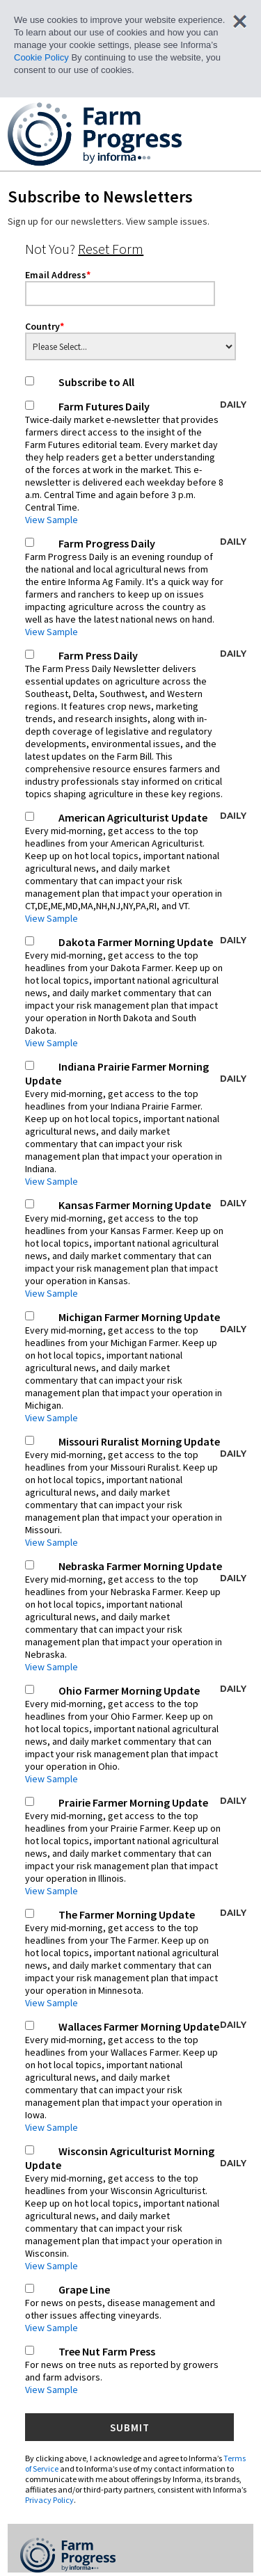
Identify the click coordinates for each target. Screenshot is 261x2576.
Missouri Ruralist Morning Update (135, 1491)
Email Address (57, 275)
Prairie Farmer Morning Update (135, 1846)
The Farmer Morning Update (135, 1958)
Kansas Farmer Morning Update (135, 1248)
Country (44, 326)
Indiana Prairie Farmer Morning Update (135, 1123)
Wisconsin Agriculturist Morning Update (135, 2208)
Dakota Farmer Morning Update (135, 992)
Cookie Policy (41, 57)
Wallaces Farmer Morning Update (135, 2076)
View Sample (51, 519)
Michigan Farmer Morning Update (135, 1367)
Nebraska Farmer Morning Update (135, 1616)
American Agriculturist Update (135, 867)
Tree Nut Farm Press (124, 2370)
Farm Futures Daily (135, 462)
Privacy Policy (49, 2500)
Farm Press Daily (135, 724)
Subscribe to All (96, 382)
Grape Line (124, 2308)
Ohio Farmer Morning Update (135, 1734)
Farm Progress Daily (135, 587)
